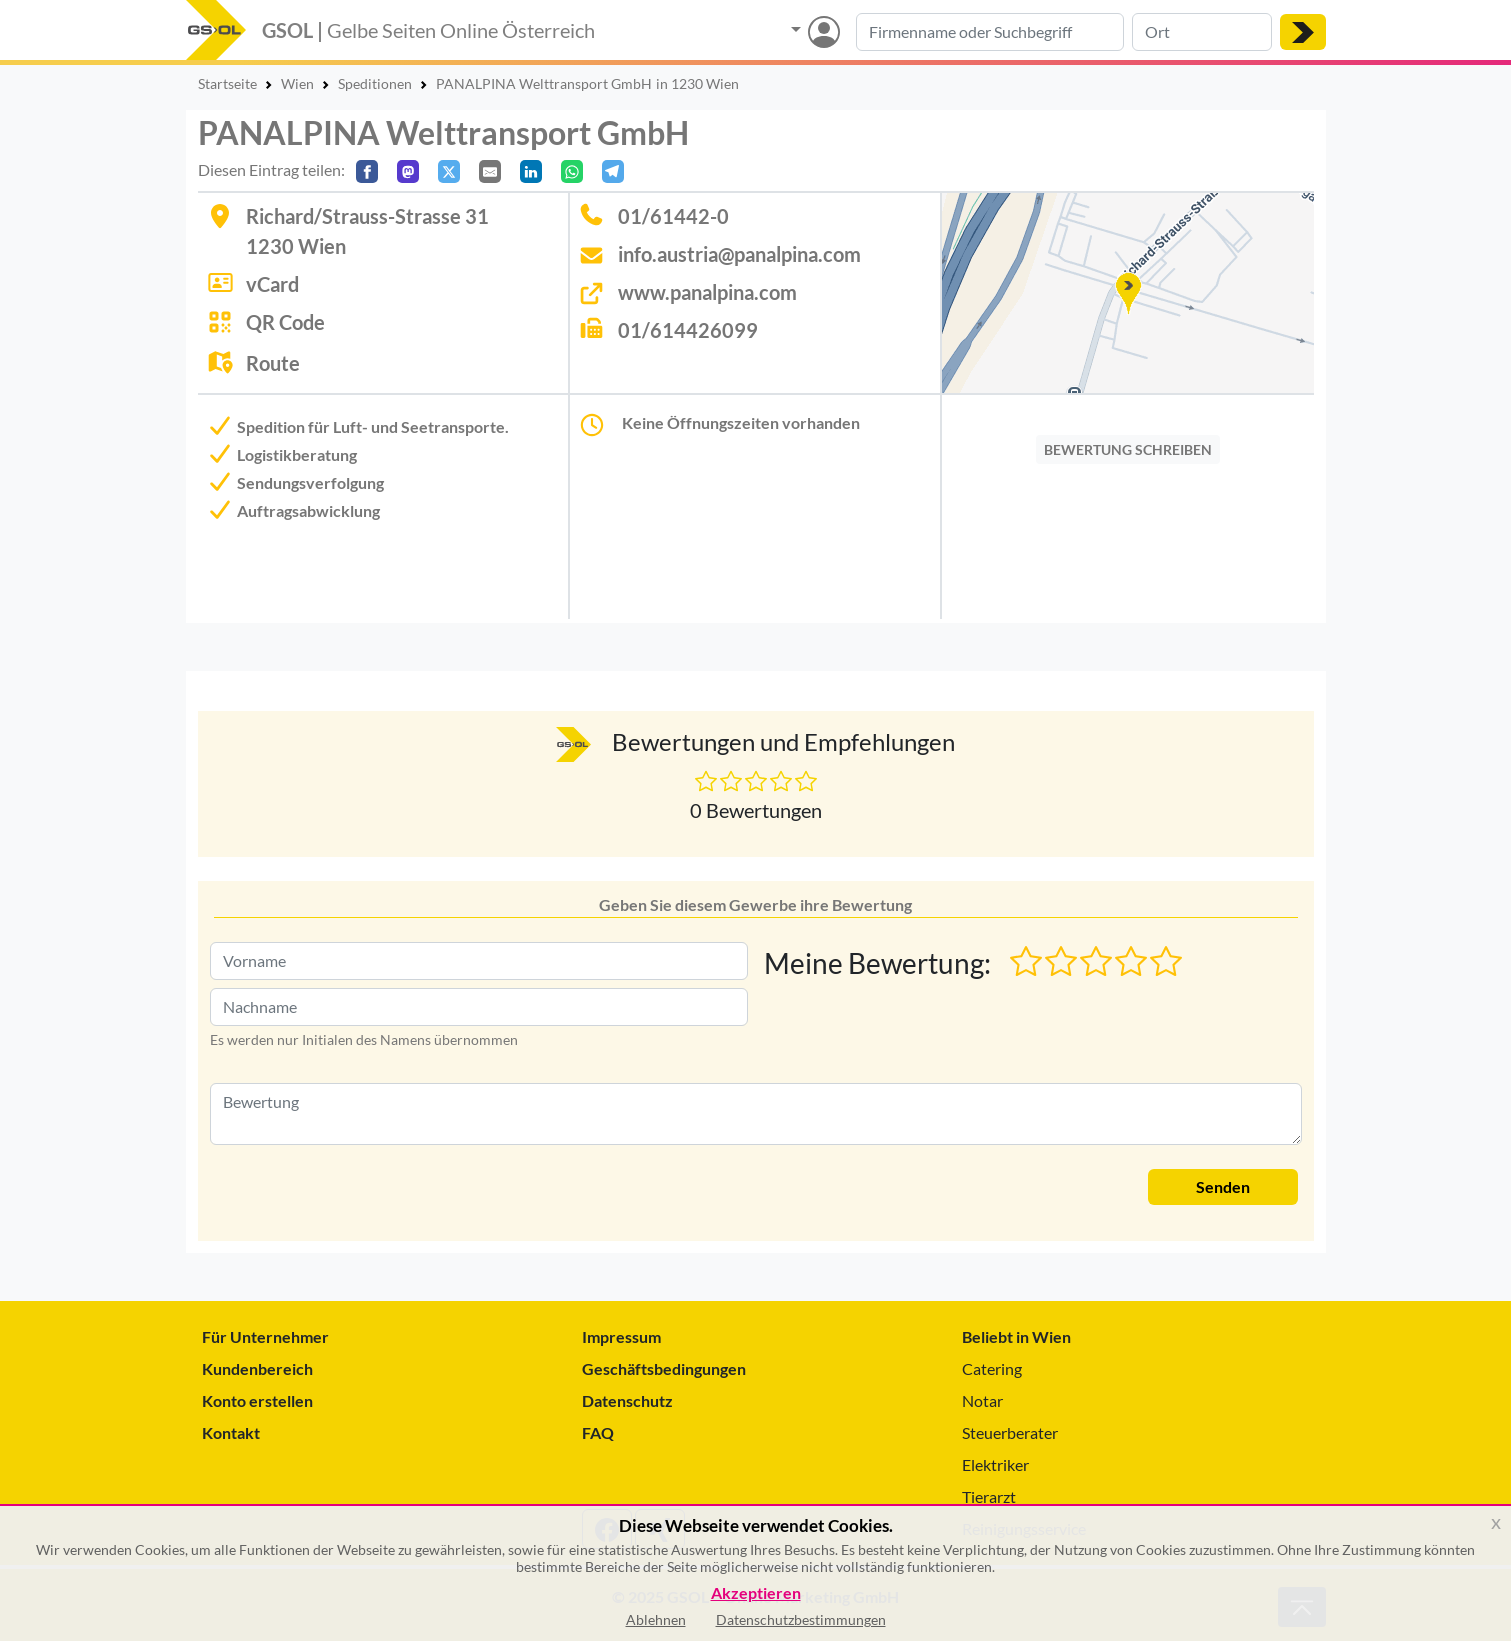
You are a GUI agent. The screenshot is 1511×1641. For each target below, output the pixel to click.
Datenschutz (627, 1400)
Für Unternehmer (265, 1336)
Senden (1223, 1186)
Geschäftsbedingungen (664, 1368)
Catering (992, 1368)
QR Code (285, 322)
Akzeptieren (756, 1593)
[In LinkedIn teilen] (531, 171)
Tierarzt (989, 1496)
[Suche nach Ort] (1202, 32)
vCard (272, 284)
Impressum (621, 1336)
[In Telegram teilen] (613, 171)
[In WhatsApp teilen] (572, 171)
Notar (982, 1400)
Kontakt (231, 1432)
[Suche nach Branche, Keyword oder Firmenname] (990, 32)
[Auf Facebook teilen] (367, 171)
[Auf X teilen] (449, 171)
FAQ (598, 1432)
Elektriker (995, 1464)
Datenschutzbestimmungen (801, 1619)
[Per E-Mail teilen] (490, 171)
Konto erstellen (257, 1400)
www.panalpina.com (707, 292)
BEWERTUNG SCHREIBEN (1128, 449)
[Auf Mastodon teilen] (408, 171)
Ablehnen (656, 1619)
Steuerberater (1010, 1432)
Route (273, 363)
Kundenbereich (257, 1368)
